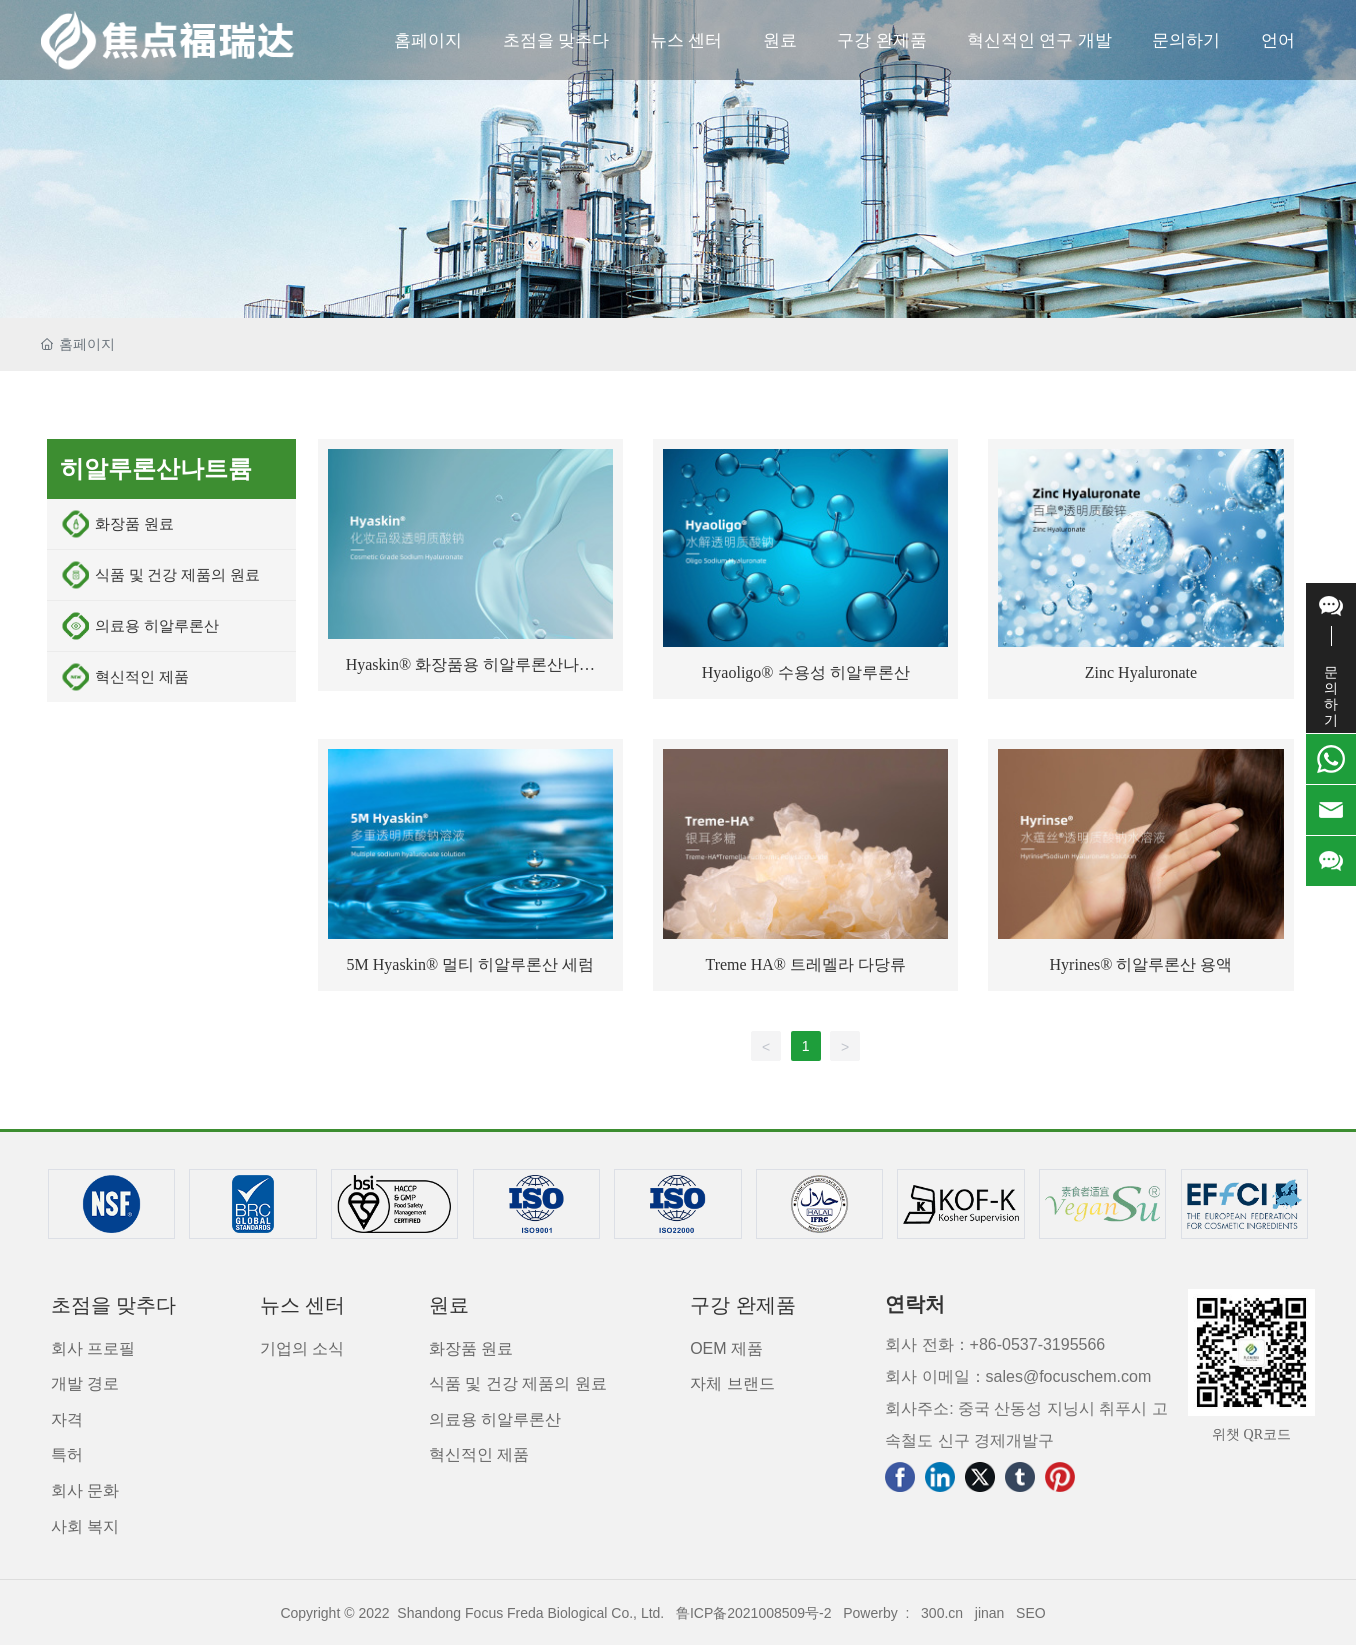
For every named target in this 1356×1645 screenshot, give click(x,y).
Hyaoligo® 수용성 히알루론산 (806, 672)
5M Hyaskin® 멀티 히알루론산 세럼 (471, 964)
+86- (986, 1344)
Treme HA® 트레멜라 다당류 (805, 964)
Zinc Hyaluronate (1141, 672)
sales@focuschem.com (1069, 1376)
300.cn (942, 1613)
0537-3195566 (1053, 1344)
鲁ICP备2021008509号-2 (754, 1613)
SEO (1031, 1613)
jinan (990, 1613)
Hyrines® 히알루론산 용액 (1141, 964)
